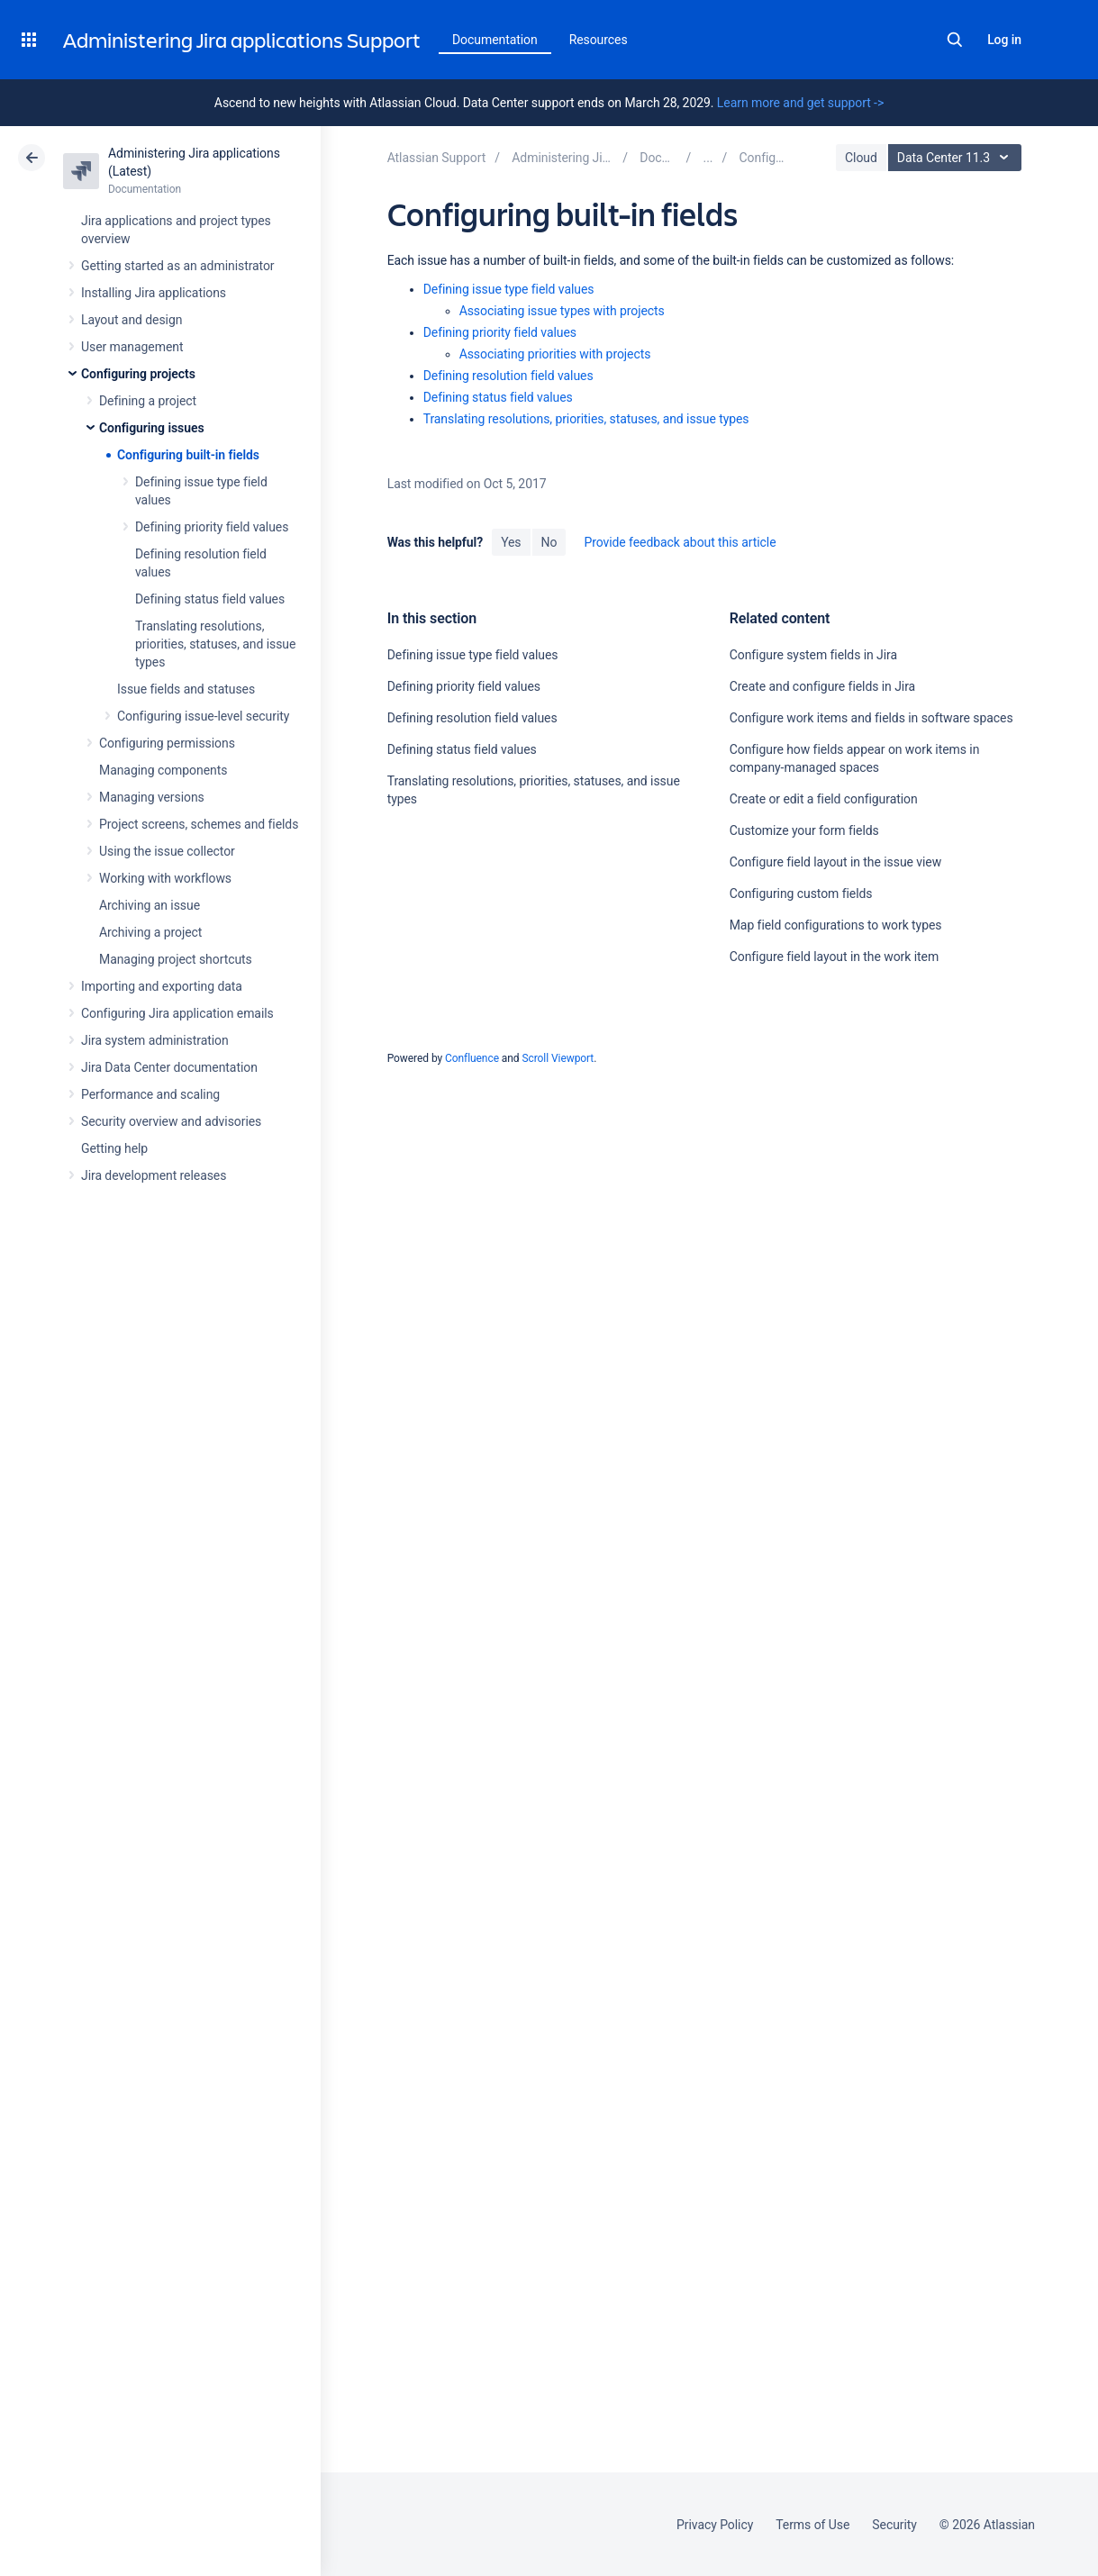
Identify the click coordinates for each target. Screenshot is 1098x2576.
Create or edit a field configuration (824, 799)
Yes (511, 542)
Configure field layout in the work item (834, 956)
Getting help (114, 1148)
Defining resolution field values (508, 375)
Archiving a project (150, 932)
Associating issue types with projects (562, 311)
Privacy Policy (714, 2524)
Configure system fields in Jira (813, 655)
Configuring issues (151, 428)
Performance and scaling (150, 1094)
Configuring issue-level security (203, 716)
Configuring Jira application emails (177, 1013)
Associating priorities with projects (555, 354)
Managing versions (151, 797)
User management (132, 347)
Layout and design (131, 320)
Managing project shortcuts (175, 959)
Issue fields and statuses (186, 689)
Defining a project (147, 401)
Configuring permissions (167, 743)
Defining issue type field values (508, 289)
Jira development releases (153, 1175)
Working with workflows (165, 878)
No (549, 542)
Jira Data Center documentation (169, 1067)
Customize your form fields (804, 830)
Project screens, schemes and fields (198, 824)
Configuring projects (138, 374)
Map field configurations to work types (836, 925)
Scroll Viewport (558, 1058)
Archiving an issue (149, 905)
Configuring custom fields (801, 893)
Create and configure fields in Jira (822, 686)
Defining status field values (210, 599)
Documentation (495, 39)
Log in (1004, 39)
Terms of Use (812, 2524)
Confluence (472, 1058)
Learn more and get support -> (800, 102)
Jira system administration (155, 1040)
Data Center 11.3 (957, 158)
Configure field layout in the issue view (835, 862)
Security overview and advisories (171, 1121)
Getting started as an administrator (178, 266)
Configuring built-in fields (188, 455)
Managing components (163, 770)
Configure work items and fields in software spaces (871, 718)
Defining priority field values (211, 527)
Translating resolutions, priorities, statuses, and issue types (215, 644)
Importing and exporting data (161, 986)
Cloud (861, 157)
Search (954, 39)
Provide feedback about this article (680, 542)
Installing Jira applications (153, 293)
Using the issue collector (167, 851)
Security (894, 2524)
